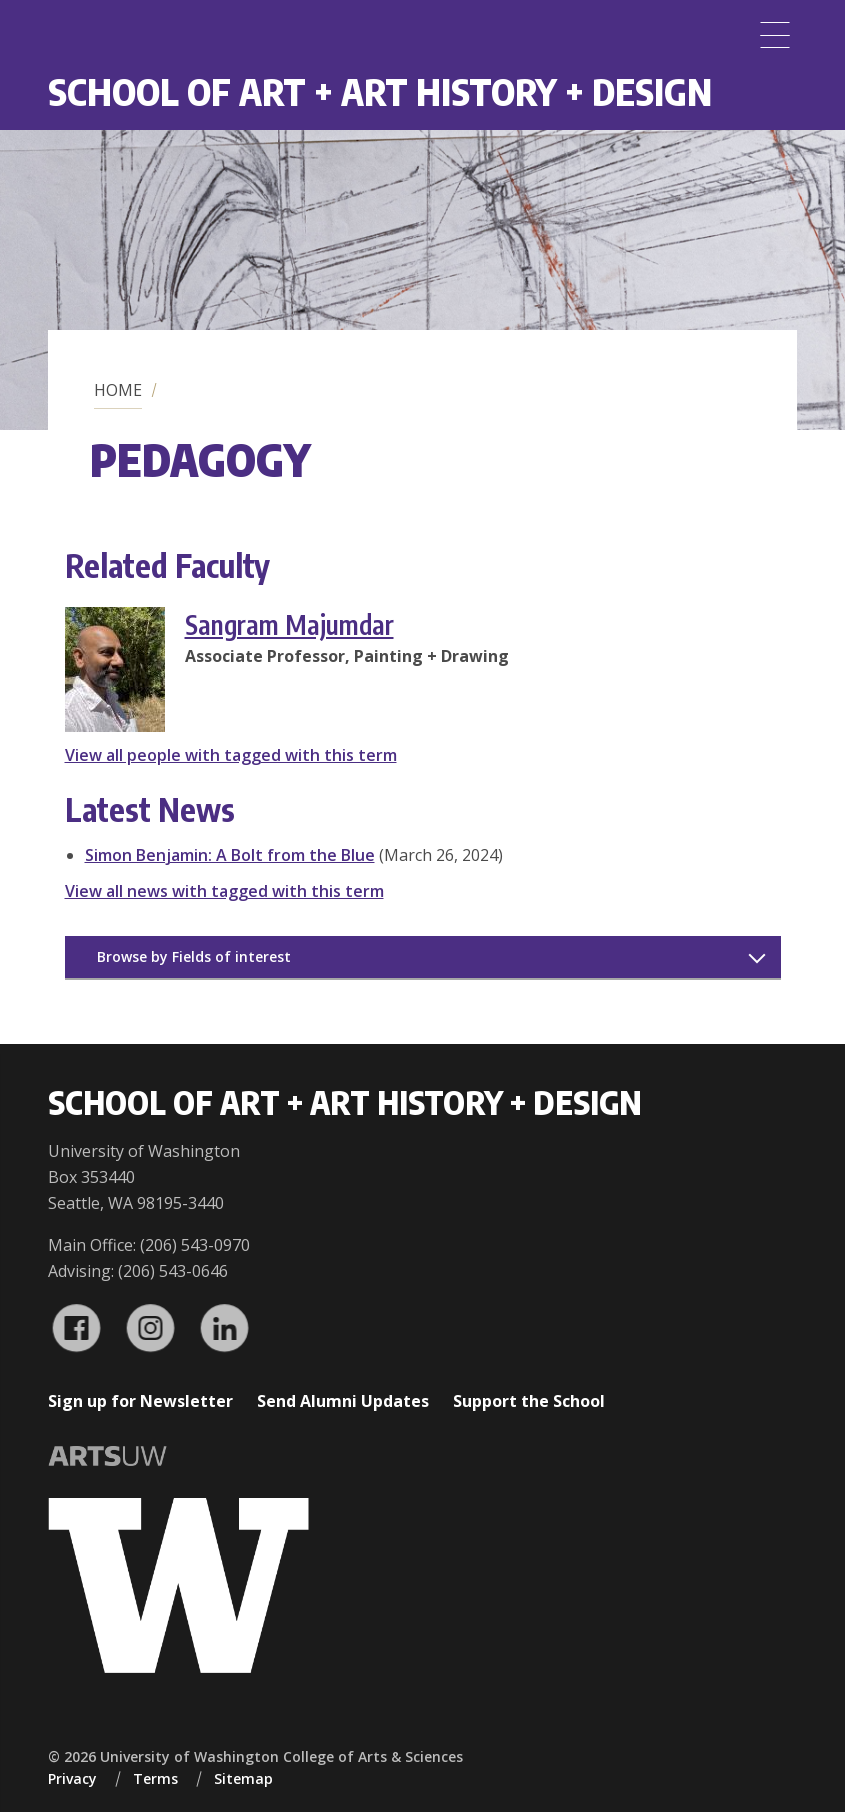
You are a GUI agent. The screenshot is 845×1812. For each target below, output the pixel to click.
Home (118, 390)
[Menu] (775, 35)
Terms (155, 1778)
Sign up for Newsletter (140, 1401)
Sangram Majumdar (289, 624)
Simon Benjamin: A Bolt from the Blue (230, 855)
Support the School (529, 1401)
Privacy (72, 1778)
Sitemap (243, 1778)
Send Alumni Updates (343, 1401)
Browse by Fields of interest (194, 956)
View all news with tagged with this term (224, 891)
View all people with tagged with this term (231, 755)
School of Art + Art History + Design (380, 91)
